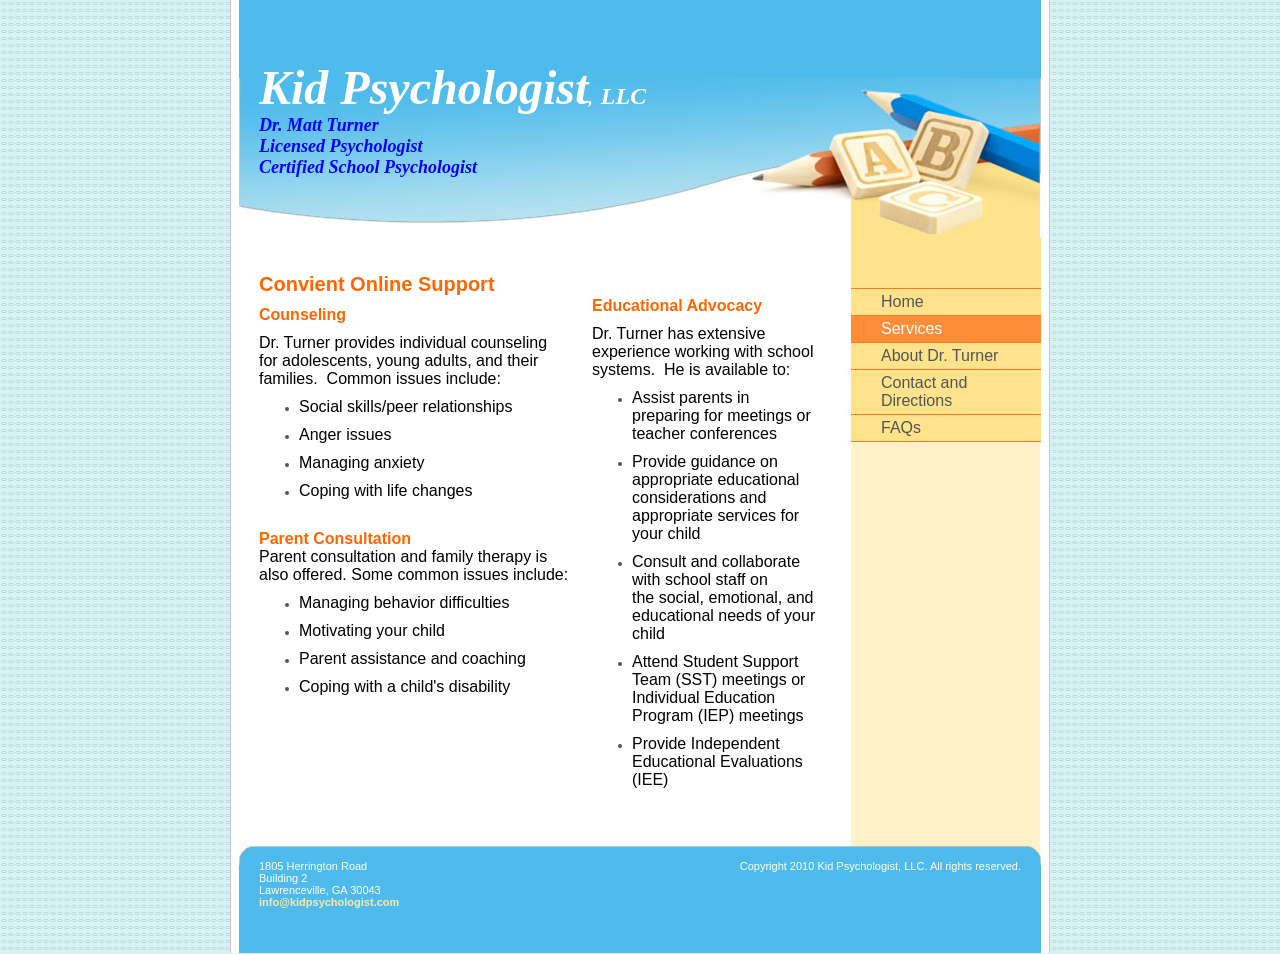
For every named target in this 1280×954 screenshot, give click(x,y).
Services (911, 328)
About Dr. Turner (939, 355)
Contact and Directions (924, 391)
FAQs (901, 427)
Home (902, 301)
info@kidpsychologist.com (329, 902)
